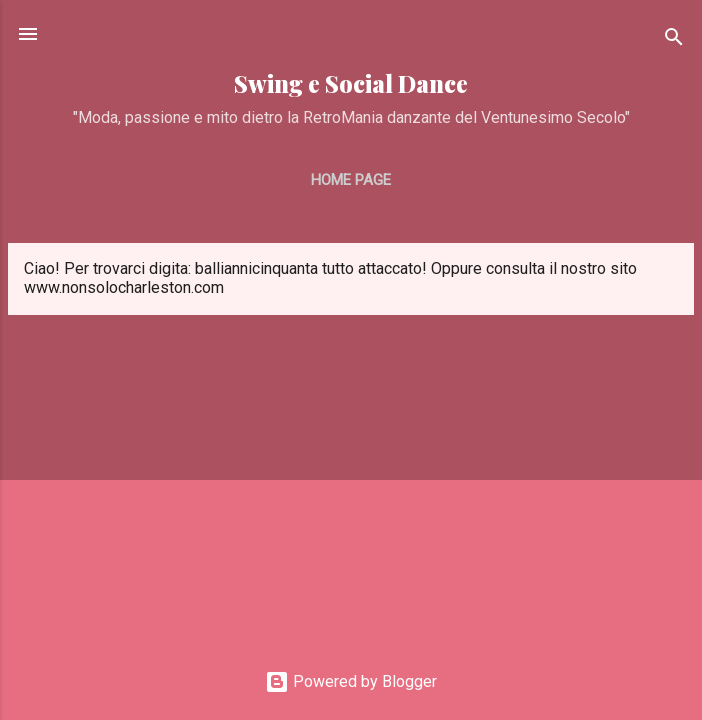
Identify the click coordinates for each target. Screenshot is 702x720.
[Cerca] (674, 40)
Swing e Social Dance (351, 83)
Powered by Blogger (351, 681)
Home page (351, 180)
